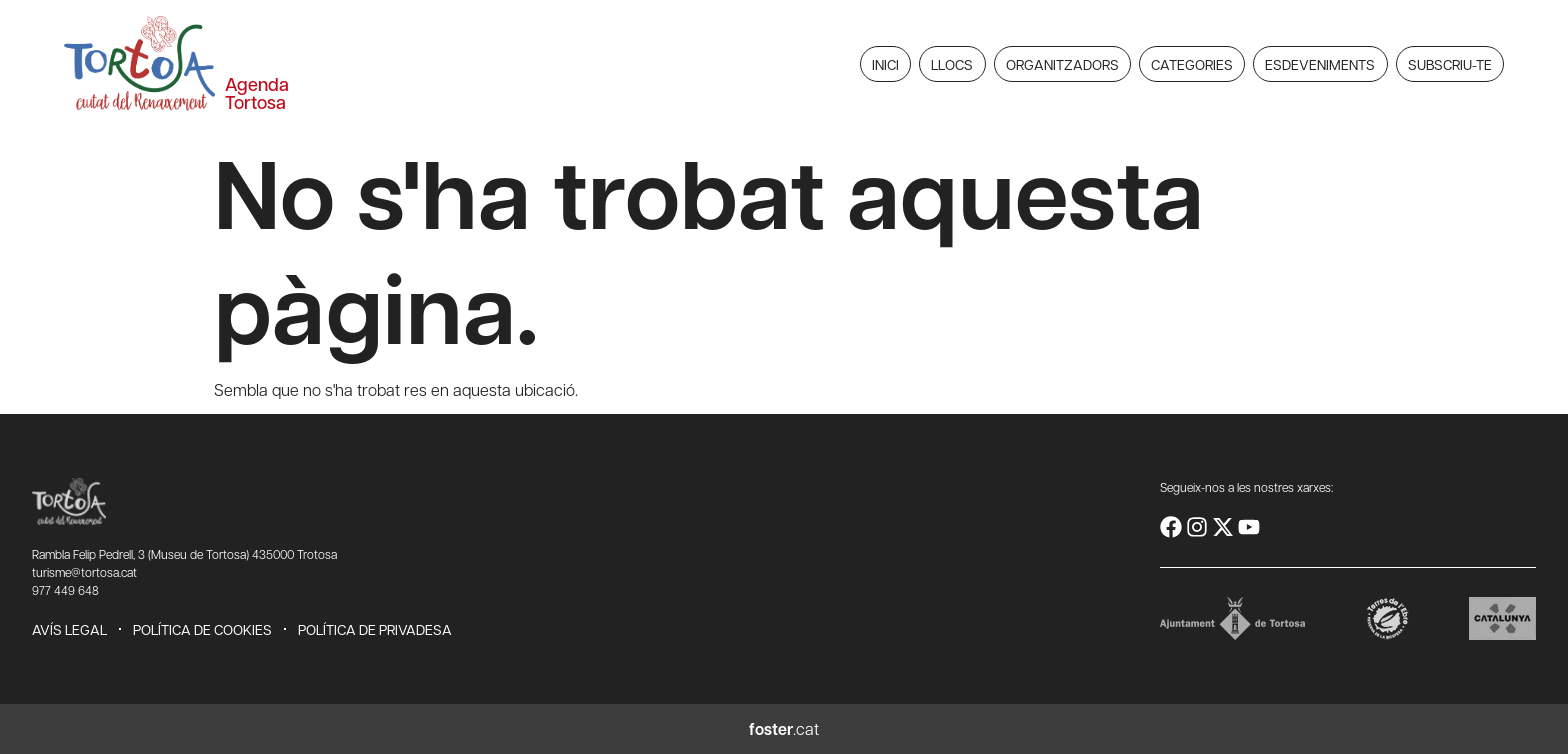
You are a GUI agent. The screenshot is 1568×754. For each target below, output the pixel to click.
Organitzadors (1062, 64)
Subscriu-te (1450, 64)
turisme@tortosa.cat (84, 572)
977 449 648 (65, 590)
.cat (784, 728)
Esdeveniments (1320, 64)
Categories (1192, 64)
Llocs (952, 64)
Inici (885, 64)
